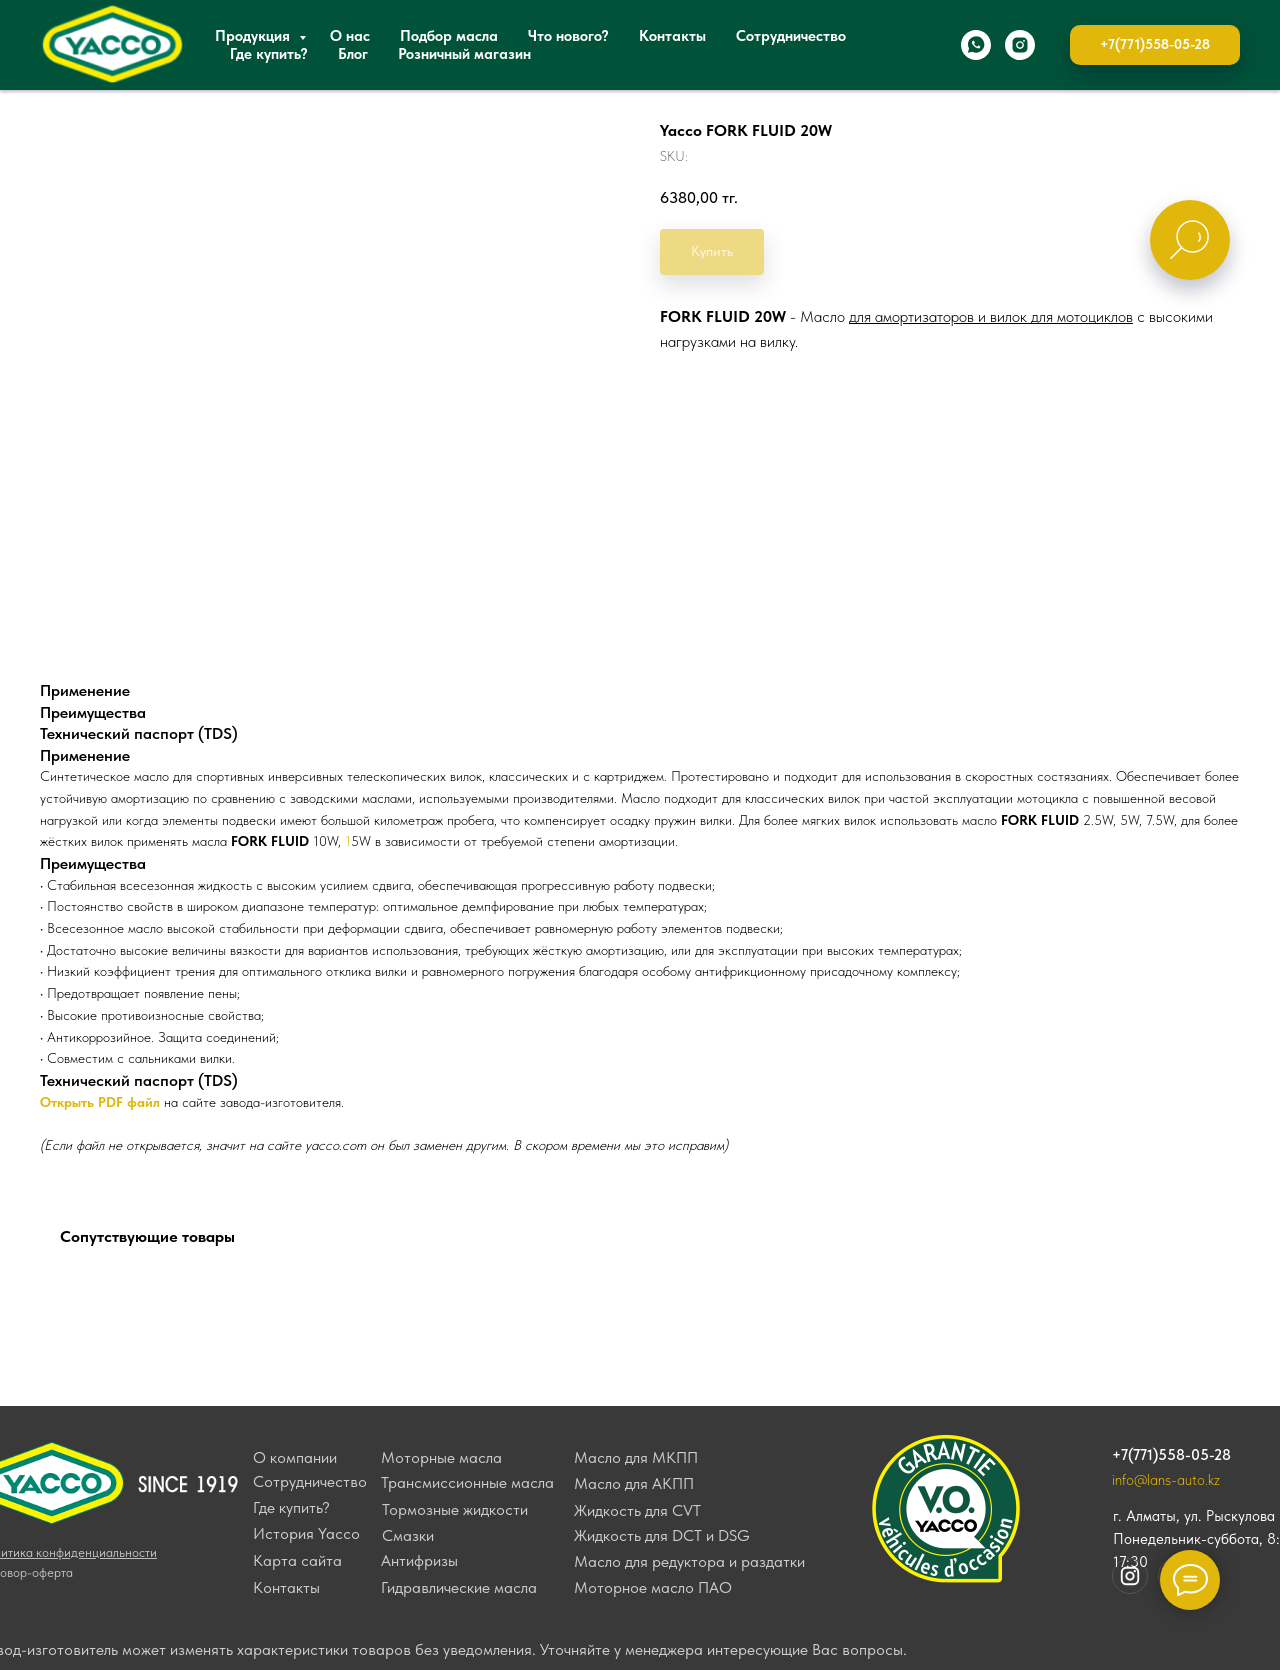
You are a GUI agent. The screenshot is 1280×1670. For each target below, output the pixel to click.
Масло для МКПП (636, 1457)
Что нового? (568, 36)
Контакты (672, 36)
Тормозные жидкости (455, 1509)
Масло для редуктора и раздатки (689, 1561)
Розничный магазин (464, 54)
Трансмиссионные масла (467, 1482)
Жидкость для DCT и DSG (662, 1535)
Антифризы (419, 1560)
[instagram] (1020, 45)
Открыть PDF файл (100, 1102)
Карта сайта (297, 1560)
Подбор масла (449, 36)
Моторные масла (441, 1457)
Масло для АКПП (634, 1483)
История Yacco (306, 1533)
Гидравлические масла (459, 1587)
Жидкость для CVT (637, 1510)
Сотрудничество (791, 36)
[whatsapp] (976, 45)
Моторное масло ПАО (653, 1587)
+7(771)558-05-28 (1171, 1455)
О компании (295, 1457)
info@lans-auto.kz (1166, 1480)
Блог (353, 54)
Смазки (408, 1535)
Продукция (254, 36)
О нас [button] (350, 36)
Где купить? (269, 54)
